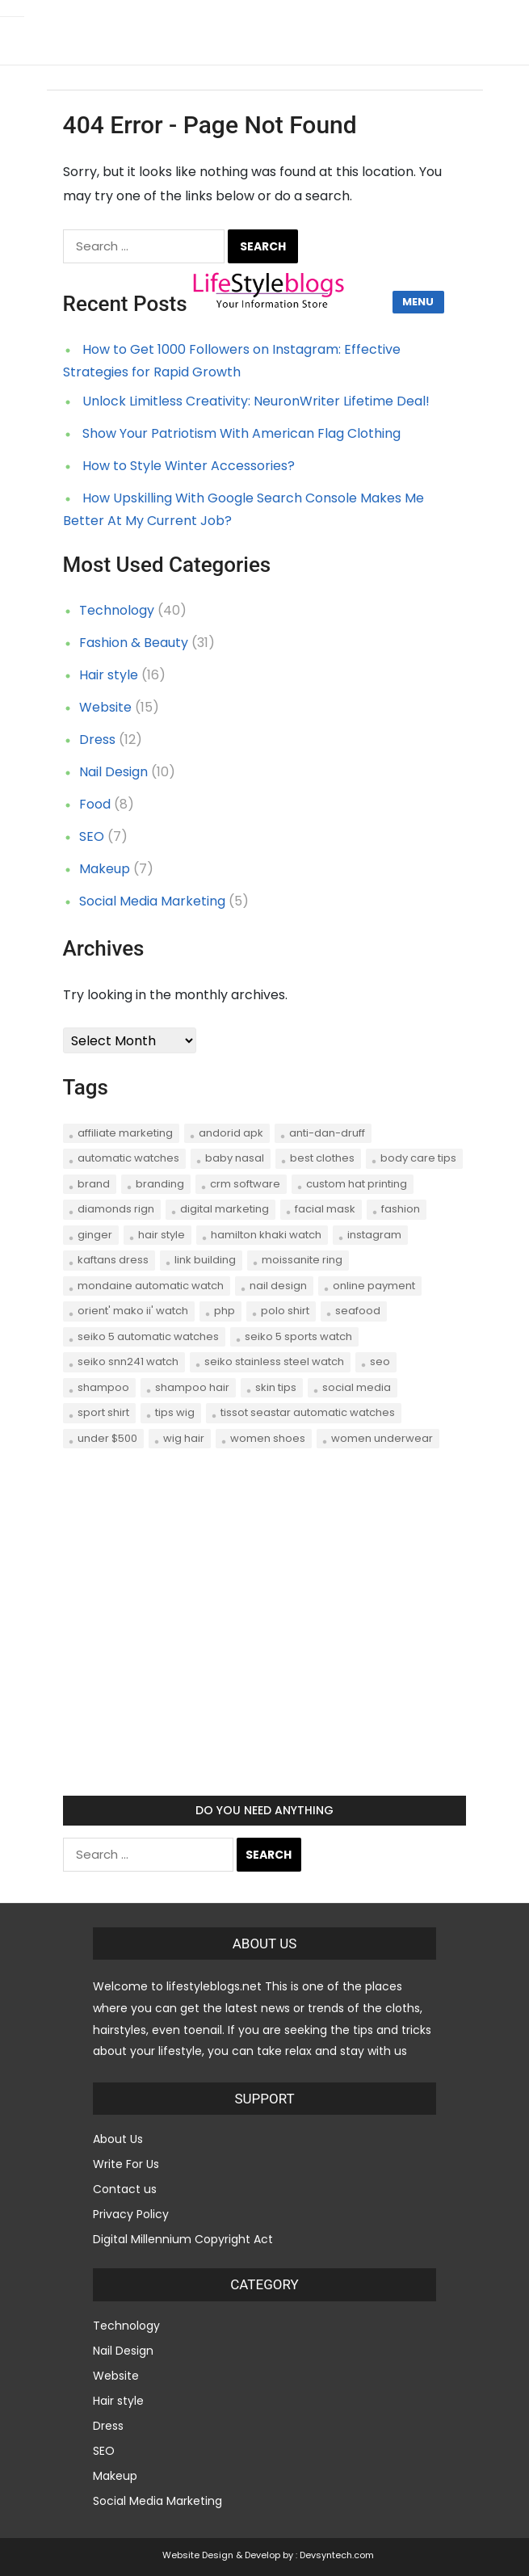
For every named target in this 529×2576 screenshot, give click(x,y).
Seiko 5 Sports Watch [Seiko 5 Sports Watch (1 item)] (298, 1336)
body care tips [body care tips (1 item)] (418, 1158)
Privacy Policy (131, 2214)
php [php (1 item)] (224, 1310)
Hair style (108, 675)
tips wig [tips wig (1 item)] (175, 1412)
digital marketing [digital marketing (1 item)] (224, 1209)
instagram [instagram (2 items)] (374, 1234)
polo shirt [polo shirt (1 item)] (285, 1310)
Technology (116, 610)
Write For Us (126, 2164)
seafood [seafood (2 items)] (357, 1310)
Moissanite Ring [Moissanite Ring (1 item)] (302, 1259)
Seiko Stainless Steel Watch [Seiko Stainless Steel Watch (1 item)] (274, 1361)
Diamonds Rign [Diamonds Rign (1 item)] (116, 1209)
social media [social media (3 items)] (356, 1387)
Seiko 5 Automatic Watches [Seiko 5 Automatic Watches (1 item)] (148, 1336)
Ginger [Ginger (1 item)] (95, 1234)
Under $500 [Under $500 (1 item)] (107, 1438)
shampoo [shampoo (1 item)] (103, 1387)
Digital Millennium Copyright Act (183, 2239)
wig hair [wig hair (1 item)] (183, 1438)
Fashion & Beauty (133, 642)
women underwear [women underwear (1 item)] (382, 1438)
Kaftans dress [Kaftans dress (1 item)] (113, 1259)
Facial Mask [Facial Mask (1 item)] (325, 1209)
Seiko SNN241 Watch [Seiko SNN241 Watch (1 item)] (128, 1361)
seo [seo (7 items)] (380, 1361)
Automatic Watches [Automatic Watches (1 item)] (128, 1158)
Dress (97, 739)
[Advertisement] (265, 1637)
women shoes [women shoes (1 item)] (267, 1438)
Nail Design (113, 772)
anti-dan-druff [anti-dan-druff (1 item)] (327, 1133)
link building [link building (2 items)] (205, 1259)
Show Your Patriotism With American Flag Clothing (241, 433)
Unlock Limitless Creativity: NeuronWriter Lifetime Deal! (256, 401)
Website (105, 707)
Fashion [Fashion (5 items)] (400, 1209)
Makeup (104, 868)
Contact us (125, 2189)
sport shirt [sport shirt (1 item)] (103, 1412)
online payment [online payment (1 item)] (374, 1285)
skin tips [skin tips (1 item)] (275, 1387)
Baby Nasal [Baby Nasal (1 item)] (234, 1158)
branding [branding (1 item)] (160, 1183)
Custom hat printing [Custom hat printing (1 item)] (356, 1183)
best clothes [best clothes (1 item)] (322, 1158)
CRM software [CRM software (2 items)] (245, 1183)
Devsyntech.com (337, 2555)
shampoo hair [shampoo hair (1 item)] (192, 1387)
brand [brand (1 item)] (94, 1183)
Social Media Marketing (152, 901)
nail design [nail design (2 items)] (278, 1285)
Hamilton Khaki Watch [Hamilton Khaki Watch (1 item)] (266, 1234)
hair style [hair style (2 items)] (161, 1234)
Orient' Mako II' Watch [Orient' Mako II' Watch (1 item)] (133, 1310)
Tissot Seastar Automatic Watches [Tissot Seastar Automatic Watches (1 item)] (307, 1412)
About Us (118, 2139)
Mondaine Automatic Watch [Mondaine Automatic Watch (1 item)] (151, 1285)
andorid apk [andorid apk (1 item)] (231, 1133)
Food (95, 804)
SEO (91, 836)
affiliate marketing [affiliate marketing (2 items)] (125, 1133)
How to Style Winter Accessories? (188, 465)
